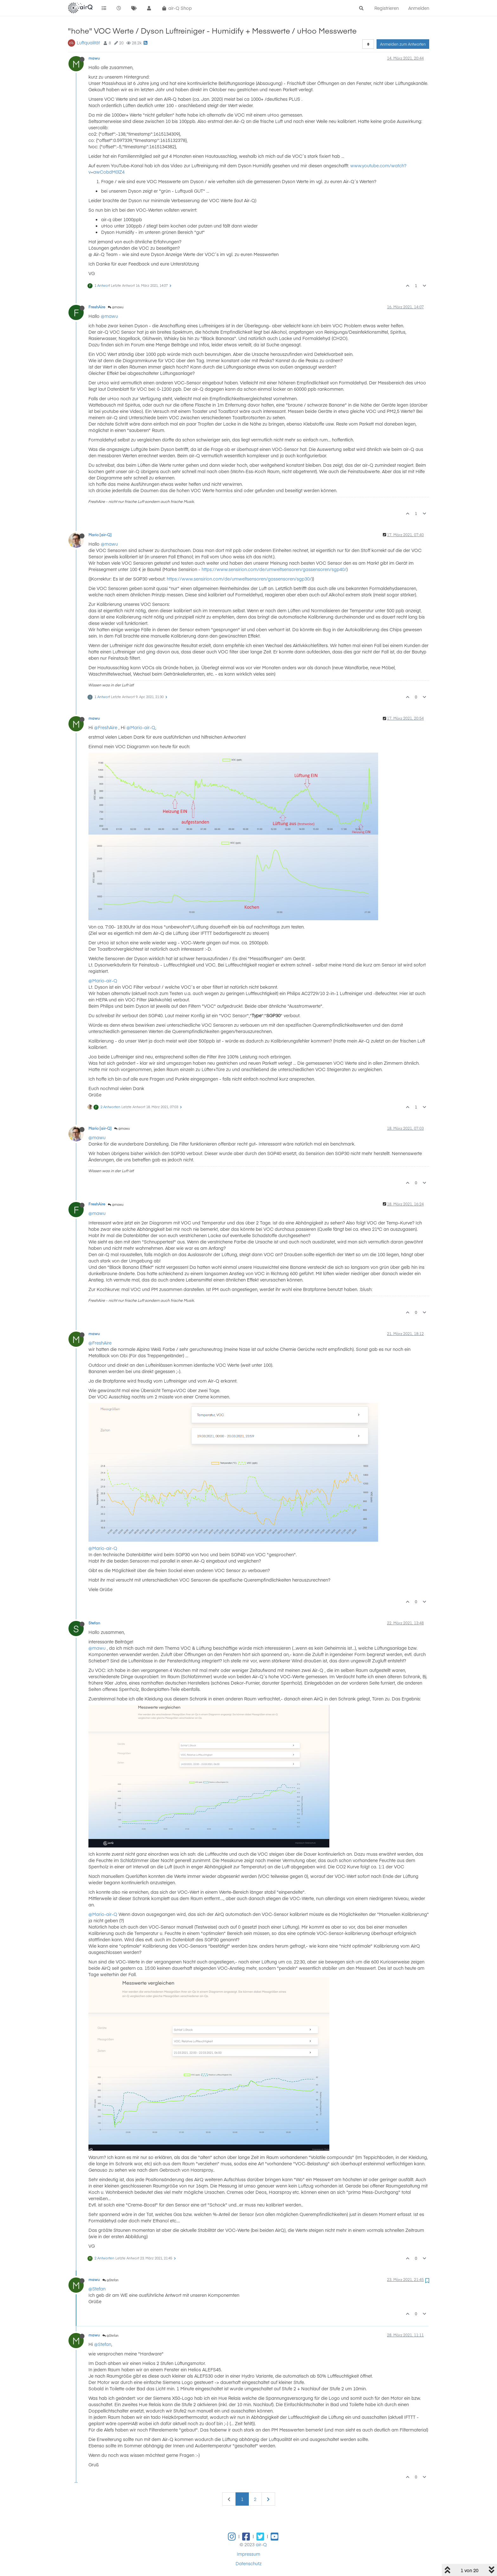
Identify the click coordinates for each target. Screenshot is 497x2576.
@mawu (116, 307)
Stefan (94, 1622)
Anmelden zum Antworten (403, 44)
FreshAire (96, 306)
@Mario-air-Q (140, 727)
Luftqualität (88, 42)
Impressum (248, 2554)
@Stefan (110, 2280)
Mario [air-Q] (100, 534)
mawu (94, 58)
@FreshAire (105, 727)
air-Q (261, 2544)
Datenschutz (248, 2563)
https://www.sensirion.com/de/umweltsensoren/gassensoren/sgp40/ (274, 569)
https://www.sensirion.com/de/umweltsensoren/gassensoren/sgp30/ (239, 578)
